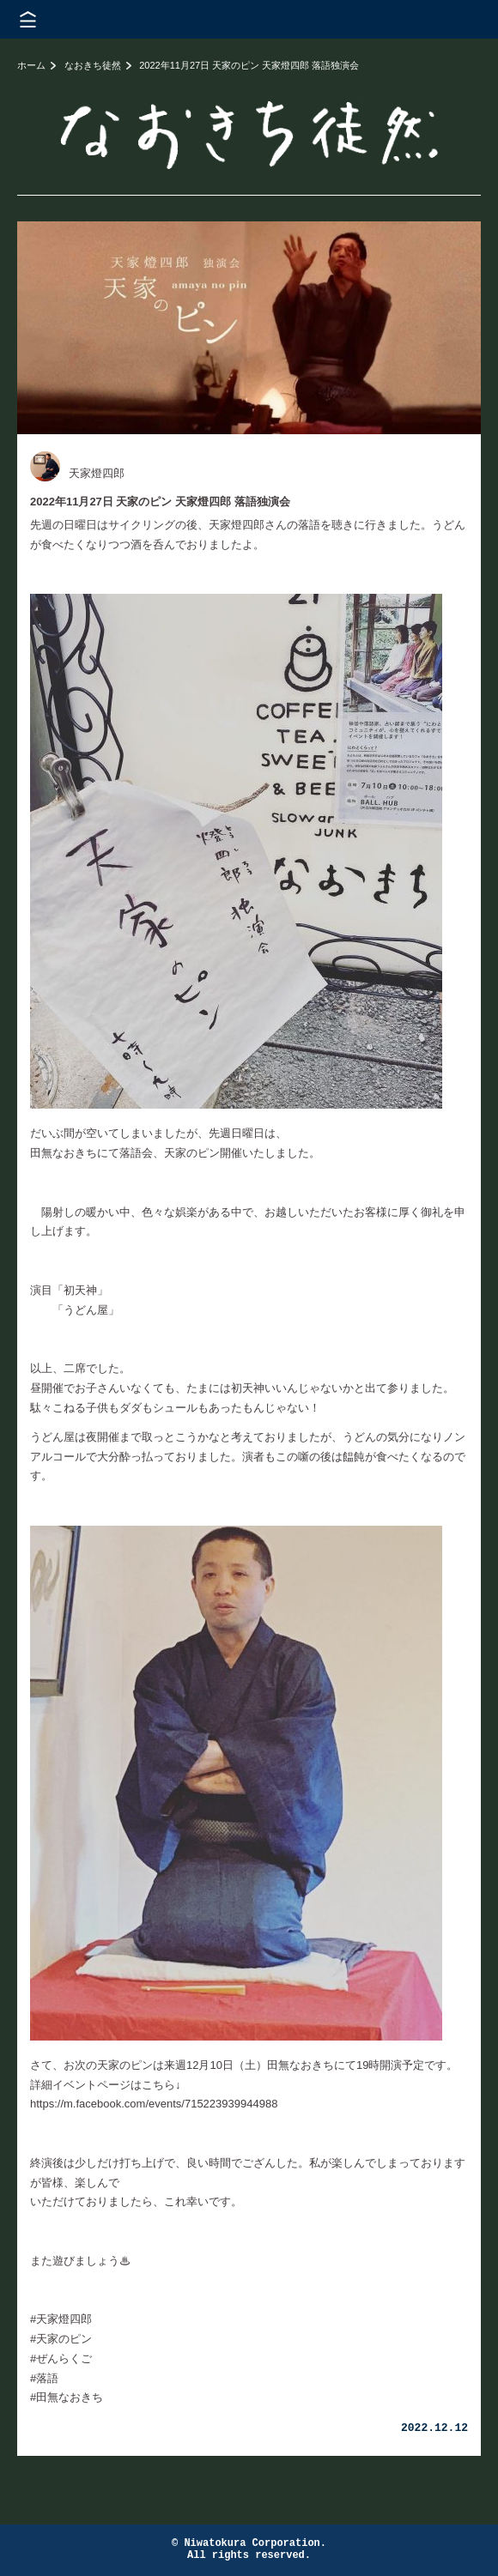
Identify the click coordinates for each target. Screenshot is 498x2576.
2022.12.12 (434, 2428)
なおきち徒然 (92, 65)
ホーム (31, 65)
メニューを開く (28, 19)
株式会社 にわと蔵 (455, 19)
